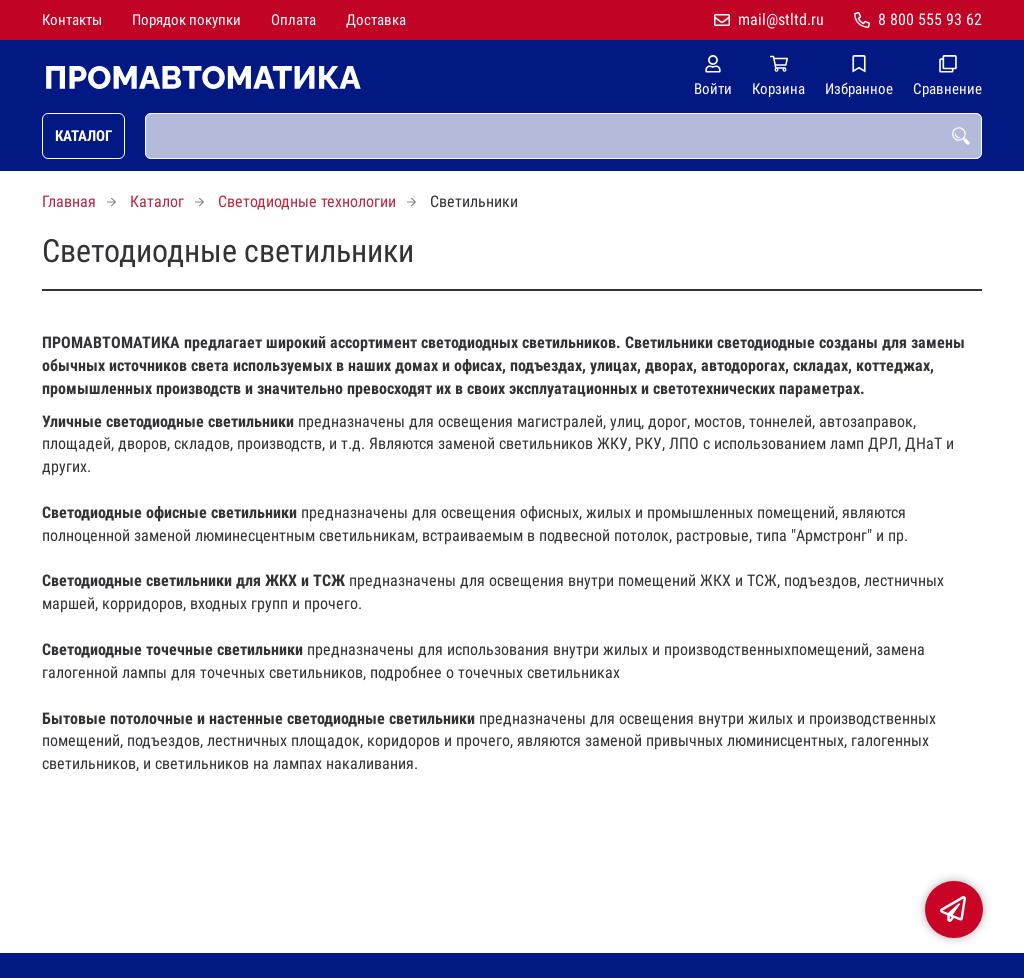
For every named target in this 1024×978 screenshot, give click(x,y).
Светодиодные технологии (307, 201)
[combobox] (563, 136)
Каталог (83, 136)
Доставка (376, 20)
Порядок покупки (186, 20)
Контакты (72, 20)
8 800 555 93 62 (930, 19)
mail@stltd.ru (781, 19)
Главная (69, 201)
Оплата (293, 20)
